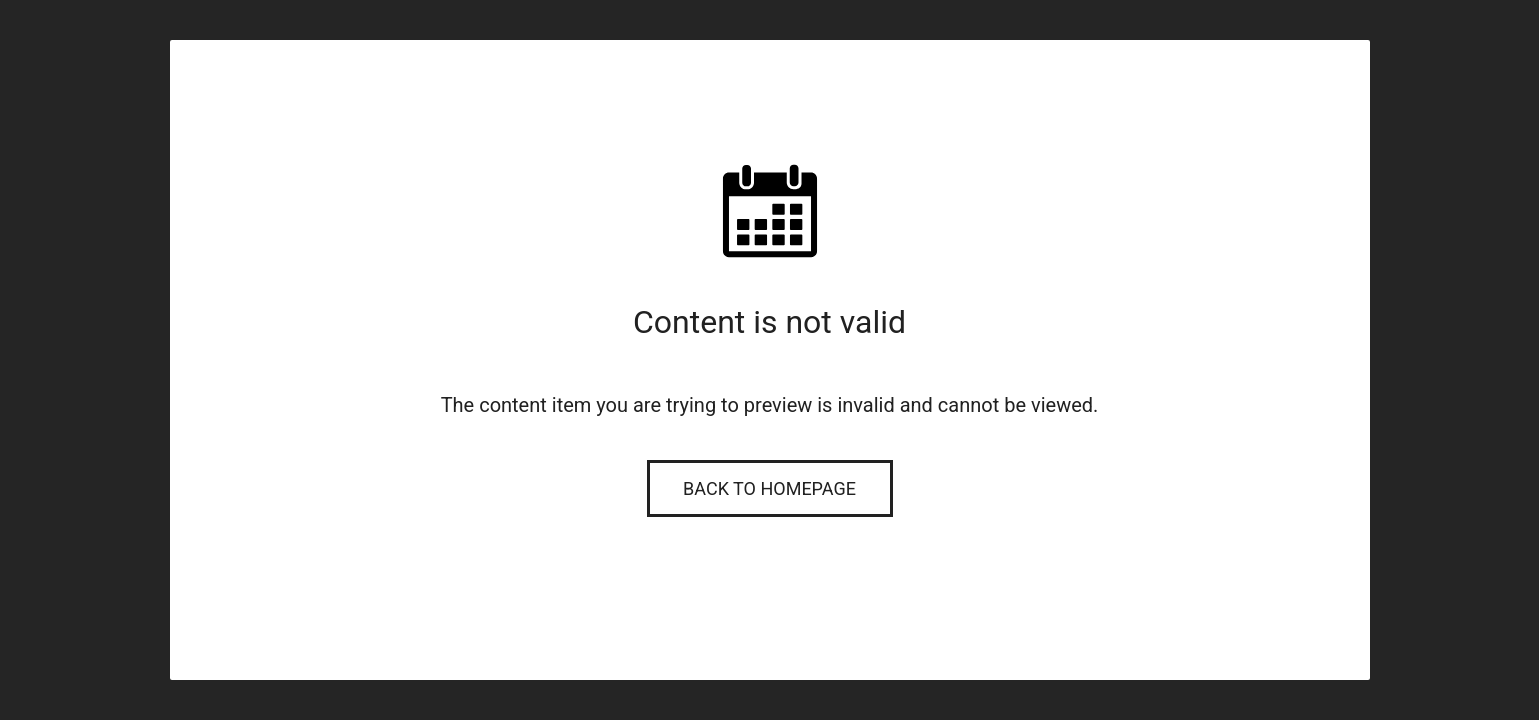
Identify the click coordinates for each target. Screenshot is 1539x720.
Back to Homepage (769, 488)
